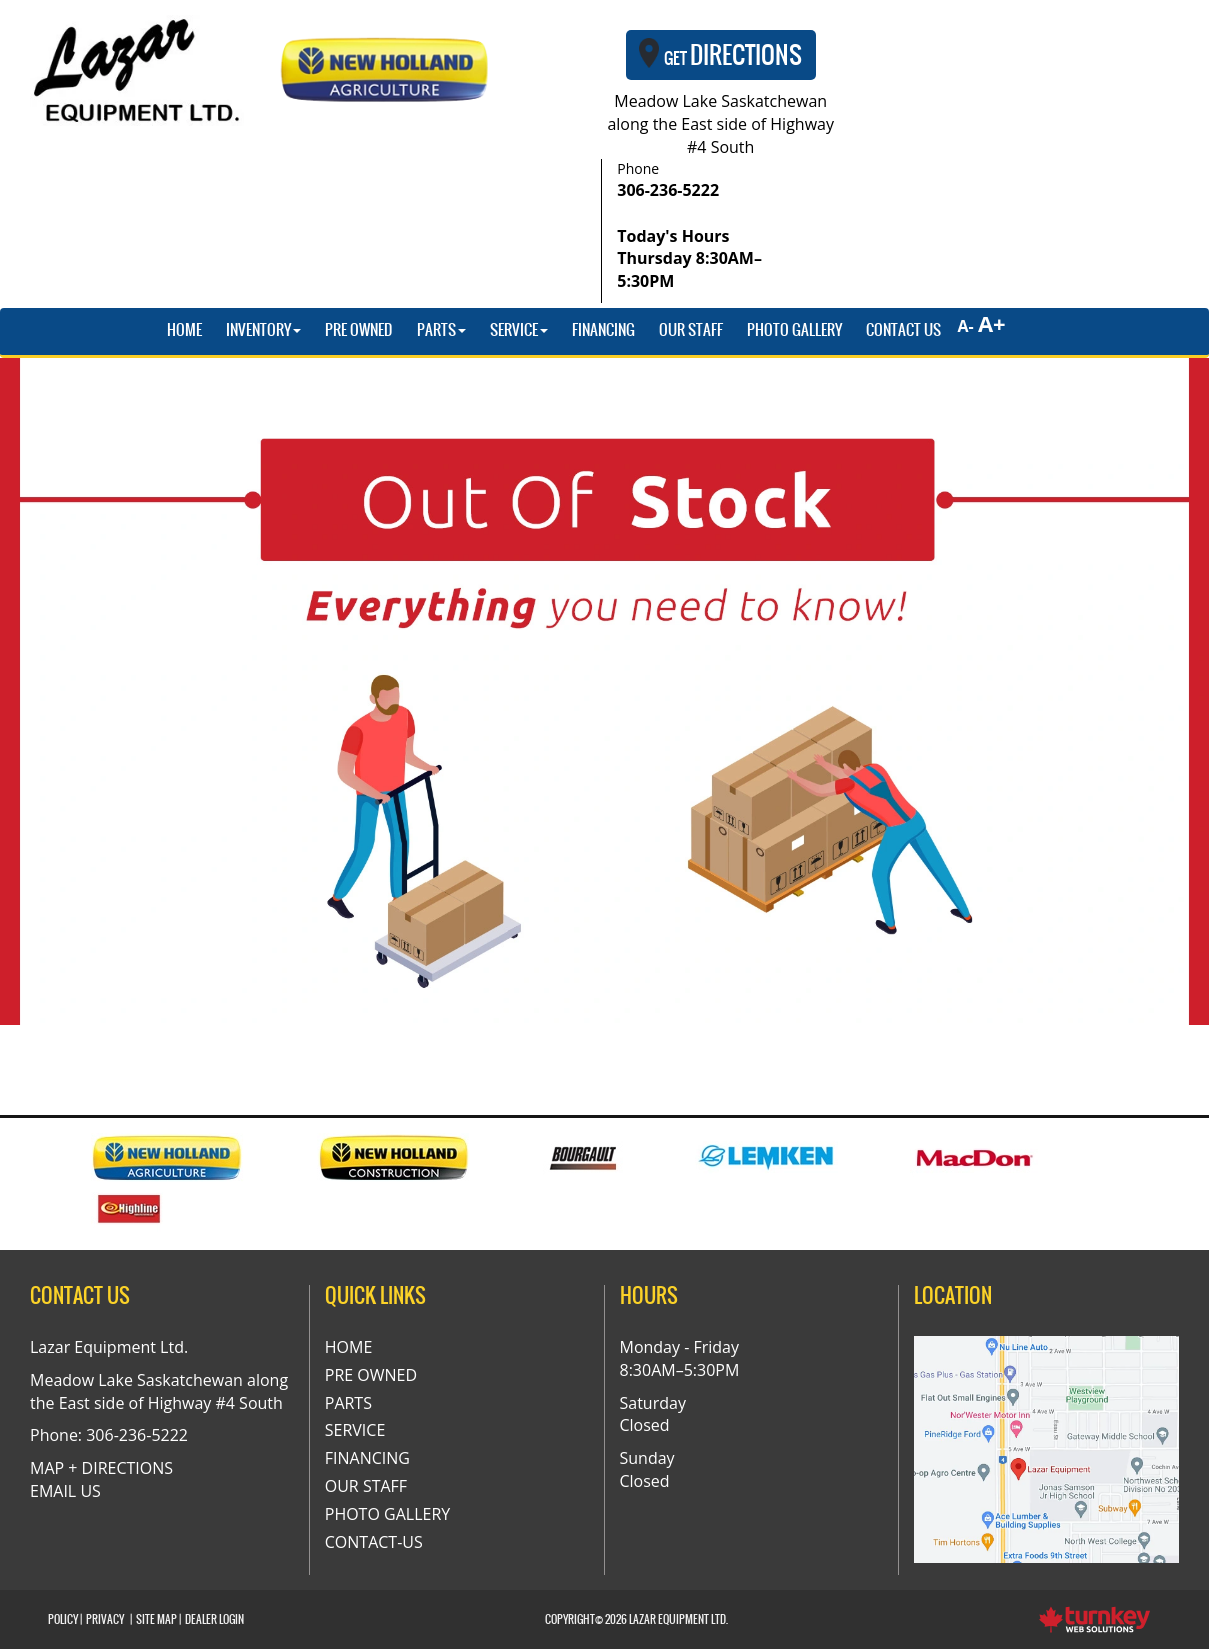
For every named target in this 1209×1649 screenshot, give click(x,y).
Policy (63, 1619)
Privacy (105, 1619)
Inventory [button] (263, 330)
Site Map (156, 1619)
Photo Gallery (794, 330)
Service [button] (519, 330)
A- (963, 326)
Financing (603, 330)
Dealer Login (214, 1619)
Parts (348, 1403)
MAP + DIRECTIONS (101, 1468)
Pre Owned (358, 330)
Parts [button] (441, 330)
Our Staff (691, 330)
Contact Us (903, 330)
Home (184, 330)
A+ (992, 323)
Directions (721, 55)
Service (355, 1430)
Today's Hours (689, 259)
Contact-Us (374, 1542)
